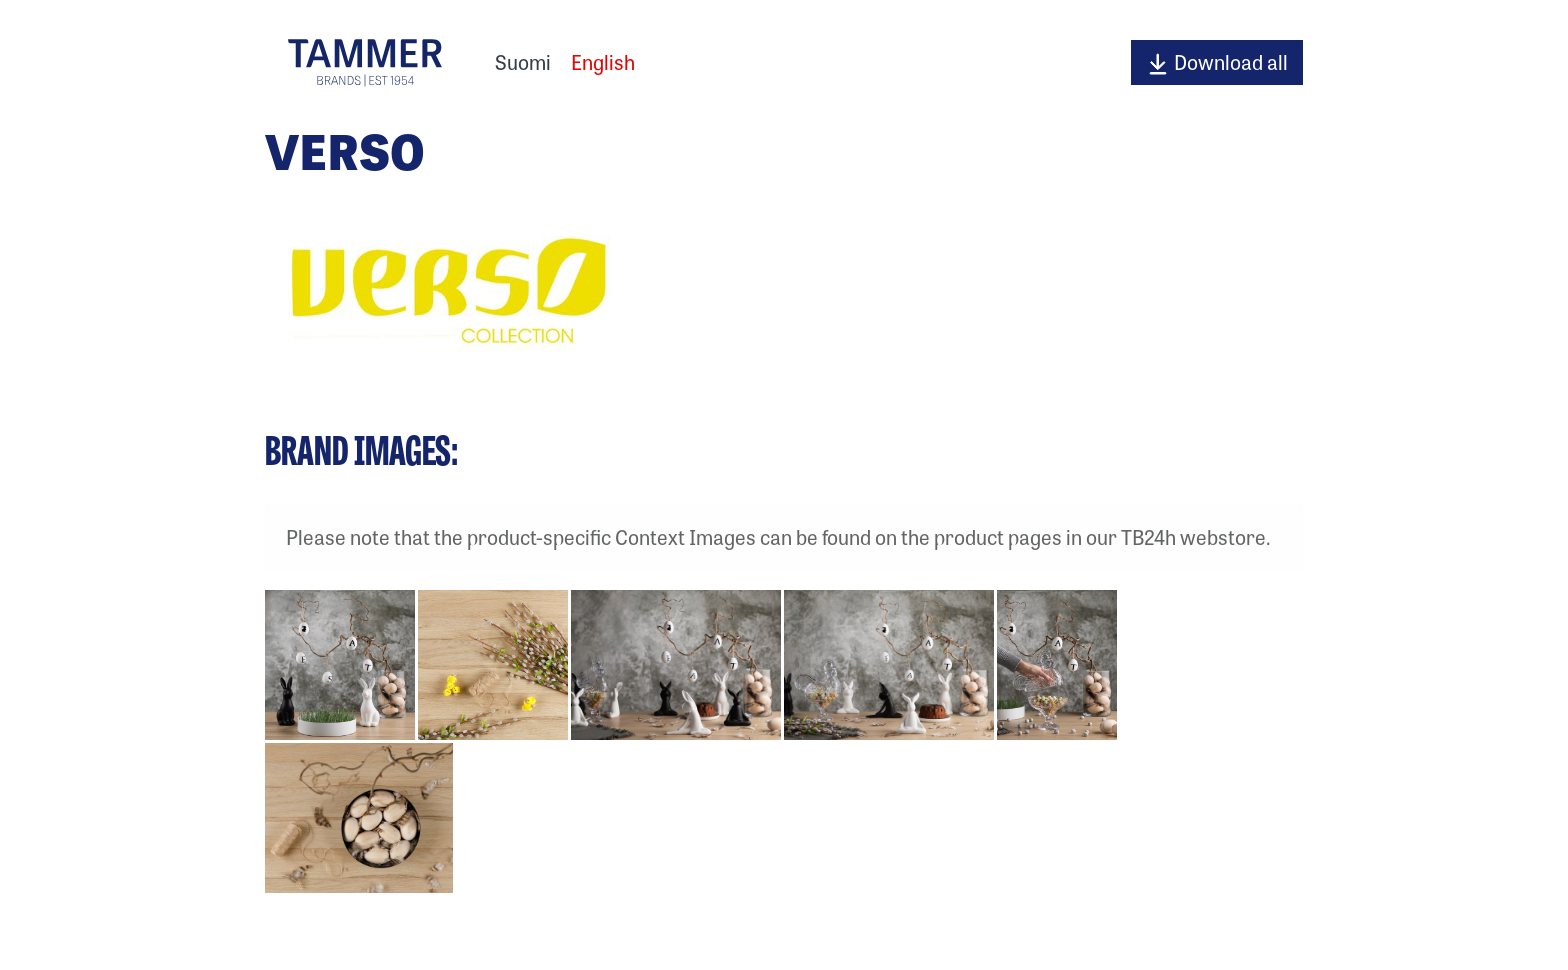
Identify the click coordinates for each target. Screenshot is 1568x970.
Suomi (523, 61)
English (603, 61)
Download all (1217, 61)
